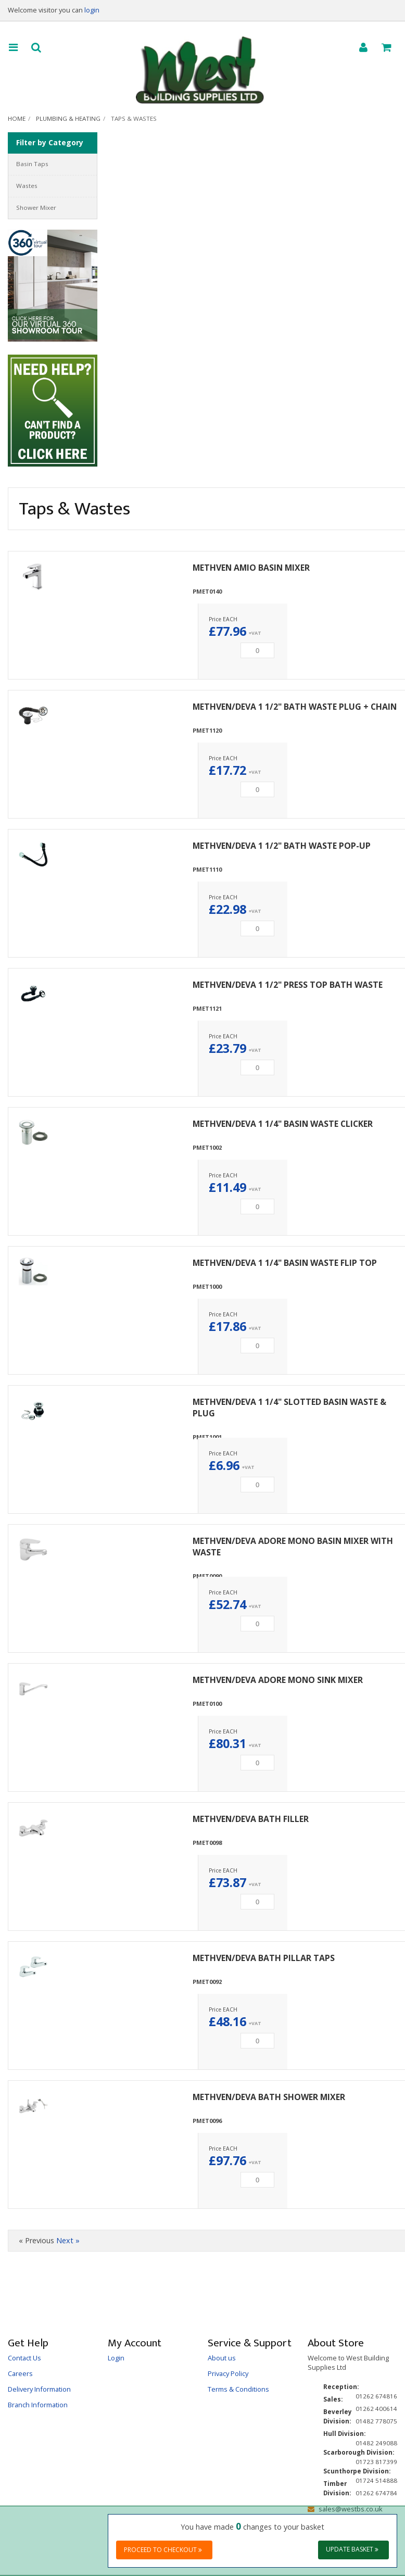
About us (222, 2358)
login (91, 10)
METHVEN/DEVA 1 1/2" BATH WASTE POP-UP (282, 845)
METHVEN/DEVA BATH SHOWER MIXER (269, 2097)
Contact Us (24, 2358)
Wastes (26, 186)
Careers (20, 2373)
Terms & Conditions (238, 2389)
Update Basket (352, 2549)
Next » (68, 2240)
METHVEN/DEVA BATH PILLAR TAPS (264, 1958)
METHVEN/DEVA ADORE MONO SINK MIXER (278, 1680)
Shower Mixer (36, 207)
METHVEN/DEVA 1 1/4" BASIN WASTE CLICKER (283, 1123)
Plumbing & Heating (68, 118)
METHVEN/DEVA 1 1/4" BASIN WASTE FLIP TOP (285, 1262)
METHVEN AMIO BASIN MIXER (251, 567)
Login (116, 2358)
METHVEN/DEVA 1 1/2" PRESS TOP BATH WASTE (288, 984)
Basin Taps (32, 164)
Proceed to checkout (163, 2549)
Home (17, 118)
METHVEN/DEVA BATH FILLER (251, 1819)
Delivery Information (39, 2389)
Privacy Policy (228, 2373)
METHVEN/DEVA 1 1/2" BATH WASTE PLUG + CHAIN (295, 706)
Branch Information (38, 2404)
